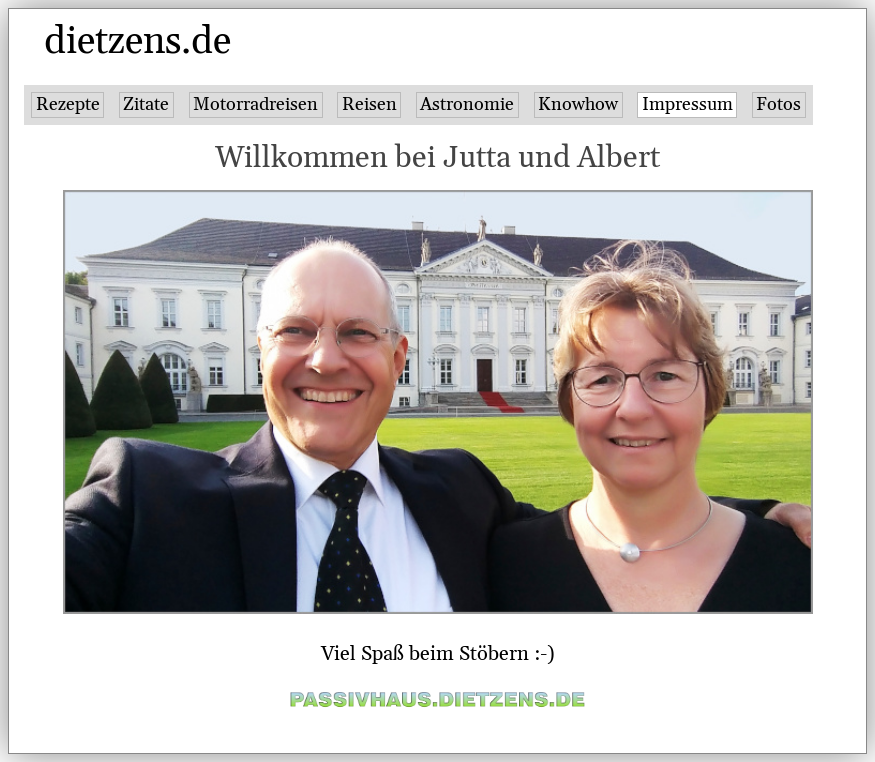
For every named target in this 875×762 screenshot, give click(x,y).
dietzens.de (137, 42)
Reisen (369, 104)
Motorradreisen (255, 104)
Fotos (778, 104)
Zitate (146, 104)
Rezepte (68, 104)
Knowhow (578, 104)
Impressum (687, 104)
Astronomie (467, 104)
